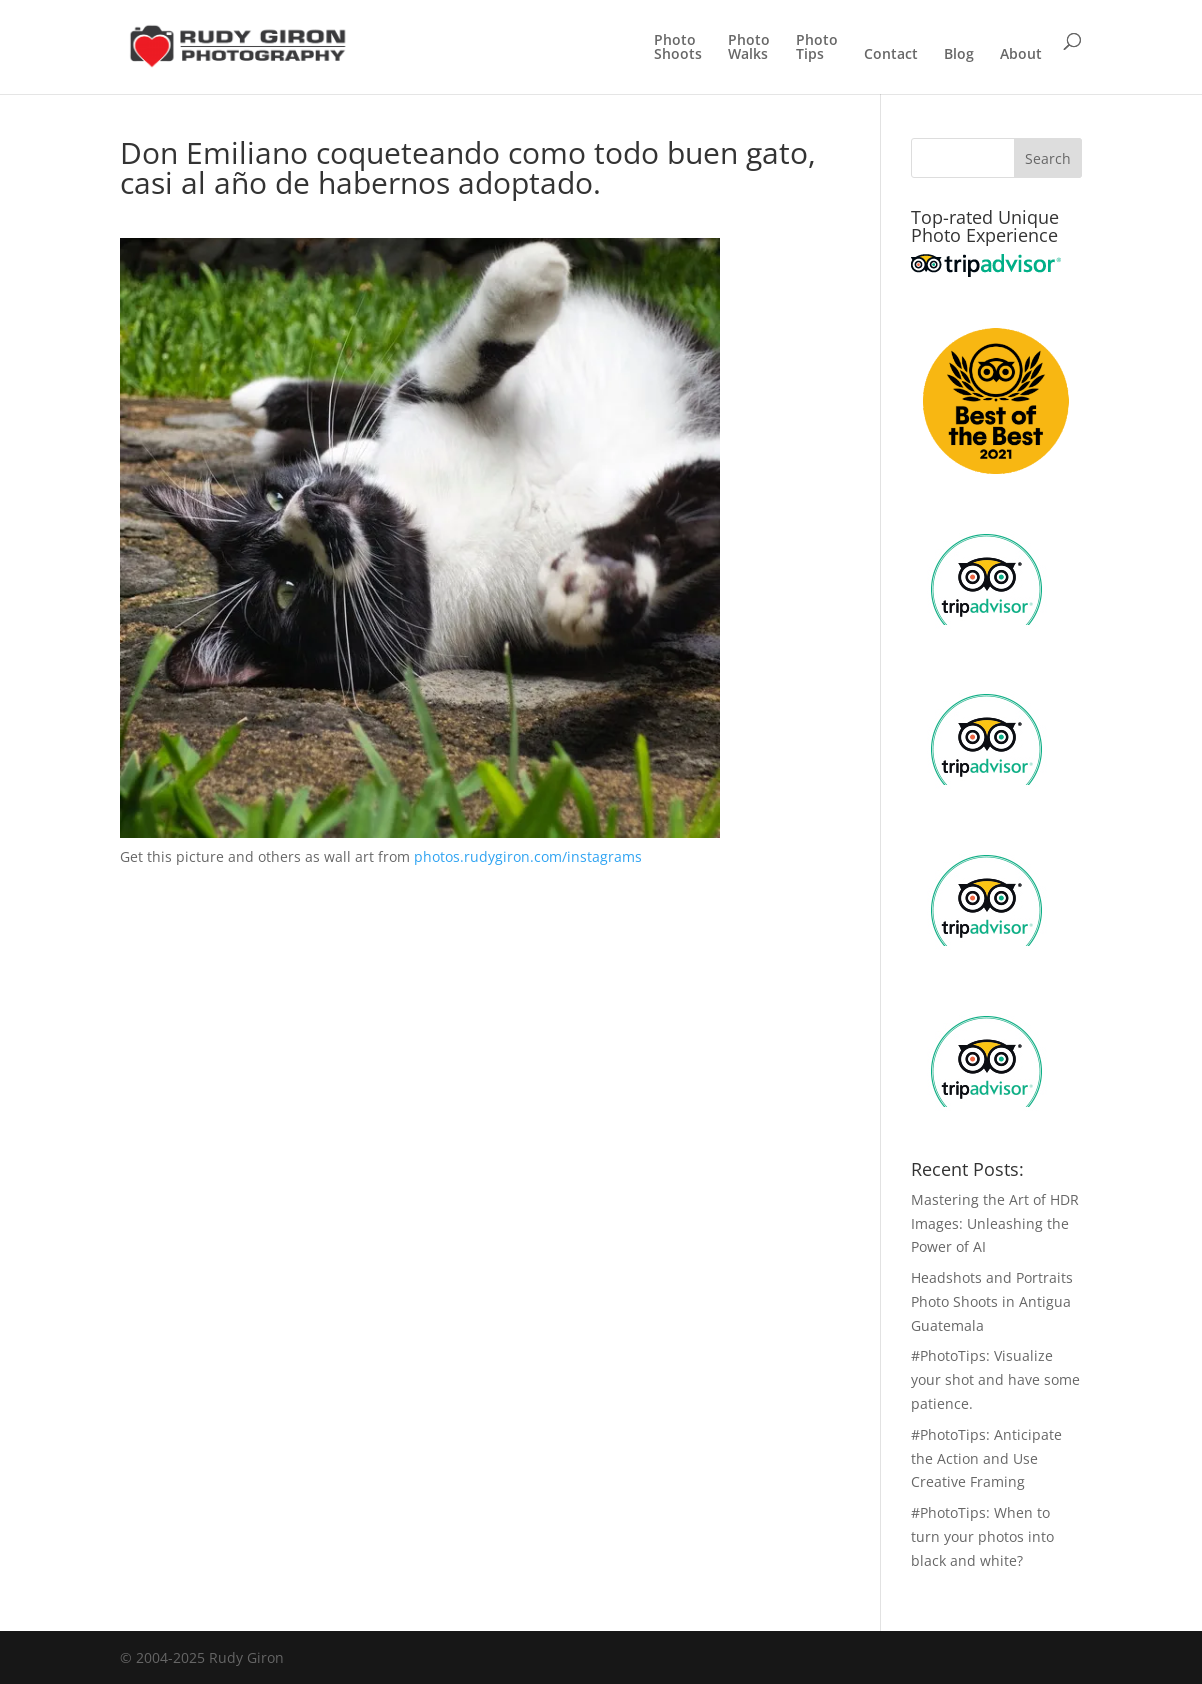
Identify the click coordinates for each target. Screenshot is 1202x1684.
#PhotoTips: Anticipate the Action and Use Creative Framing (986, 1458)
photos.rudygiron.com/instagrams (528, 856)
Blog (959, 55)
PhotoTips (817, 48)
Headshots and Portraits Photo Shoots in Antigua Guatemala (992, 1301)
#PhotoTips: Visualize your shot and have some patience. (995, 1379)
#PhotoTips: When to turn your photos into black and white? (982, 1536)
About (1021, 55)
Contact (891, 55)
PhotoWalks (749, 48)
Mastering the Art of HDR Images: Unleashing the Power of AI (995, 1223)
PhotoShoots (678, 48)
